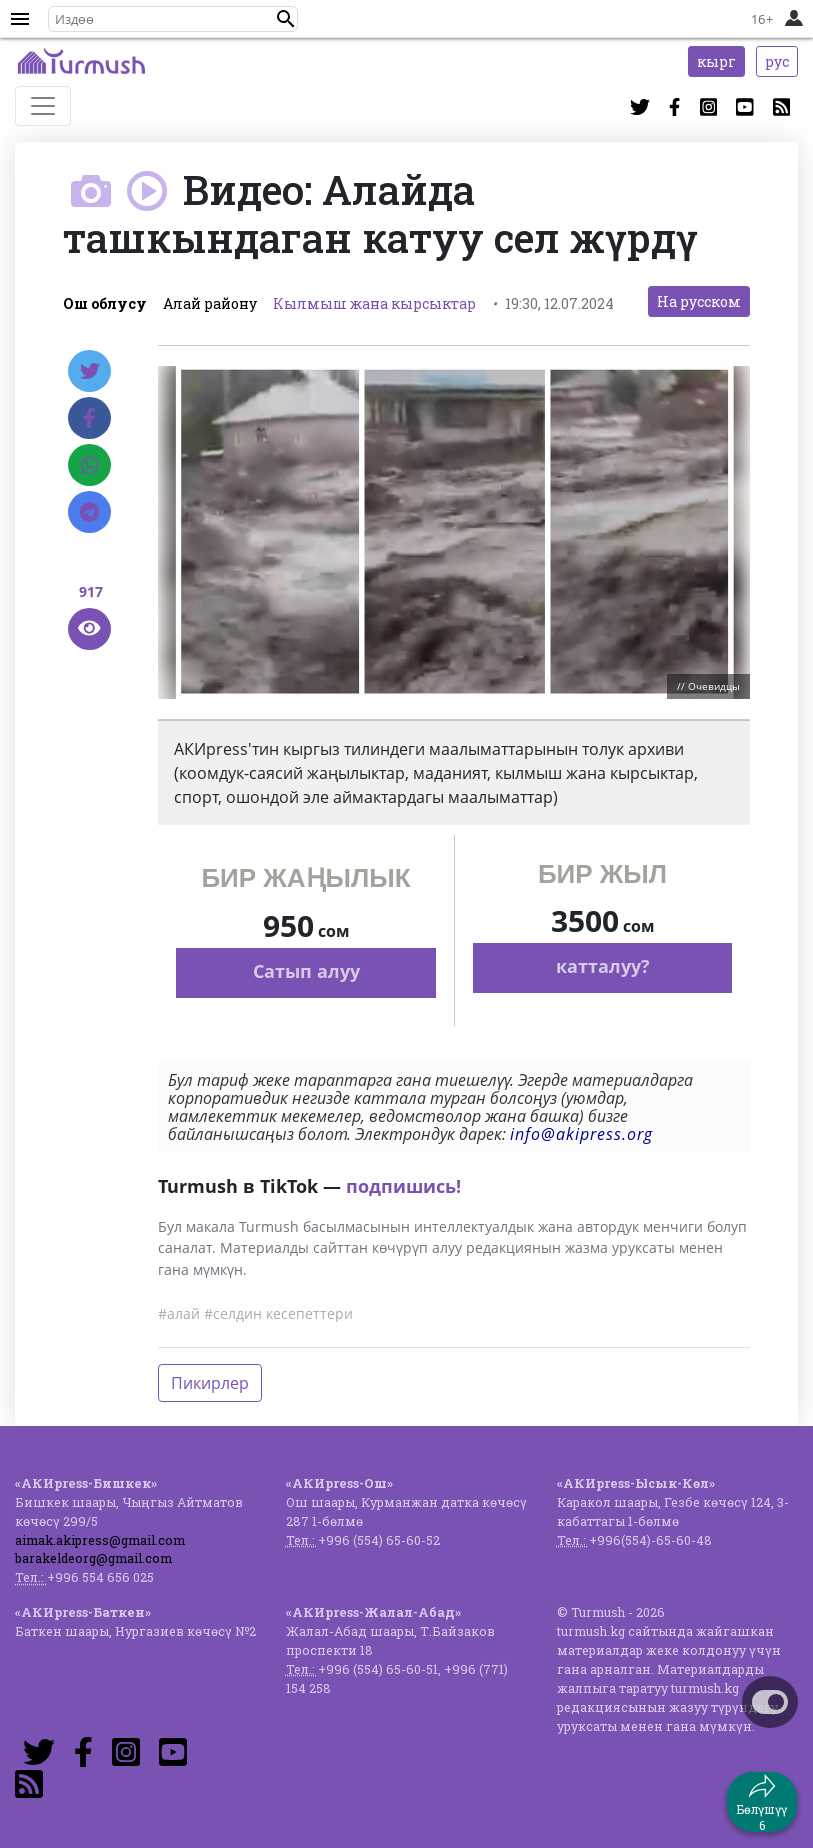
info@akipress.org (581, 1134)
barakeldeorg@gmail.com (93, 1558)
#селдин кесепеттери (278, 1313)
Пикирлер (210, 1383)
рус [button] (777, 61)
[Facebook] (89, 418)
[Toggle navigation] (43, 106)
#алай (179, 1313)
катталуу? (603, 966)
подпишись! (403, 1186)
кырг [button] (716, 61)
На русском (699, 301)
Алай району (210, 303)
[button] (286, 19)
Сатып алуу (306, 971)
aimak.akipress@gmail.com (100, 1540)
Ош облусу (105, 303)
